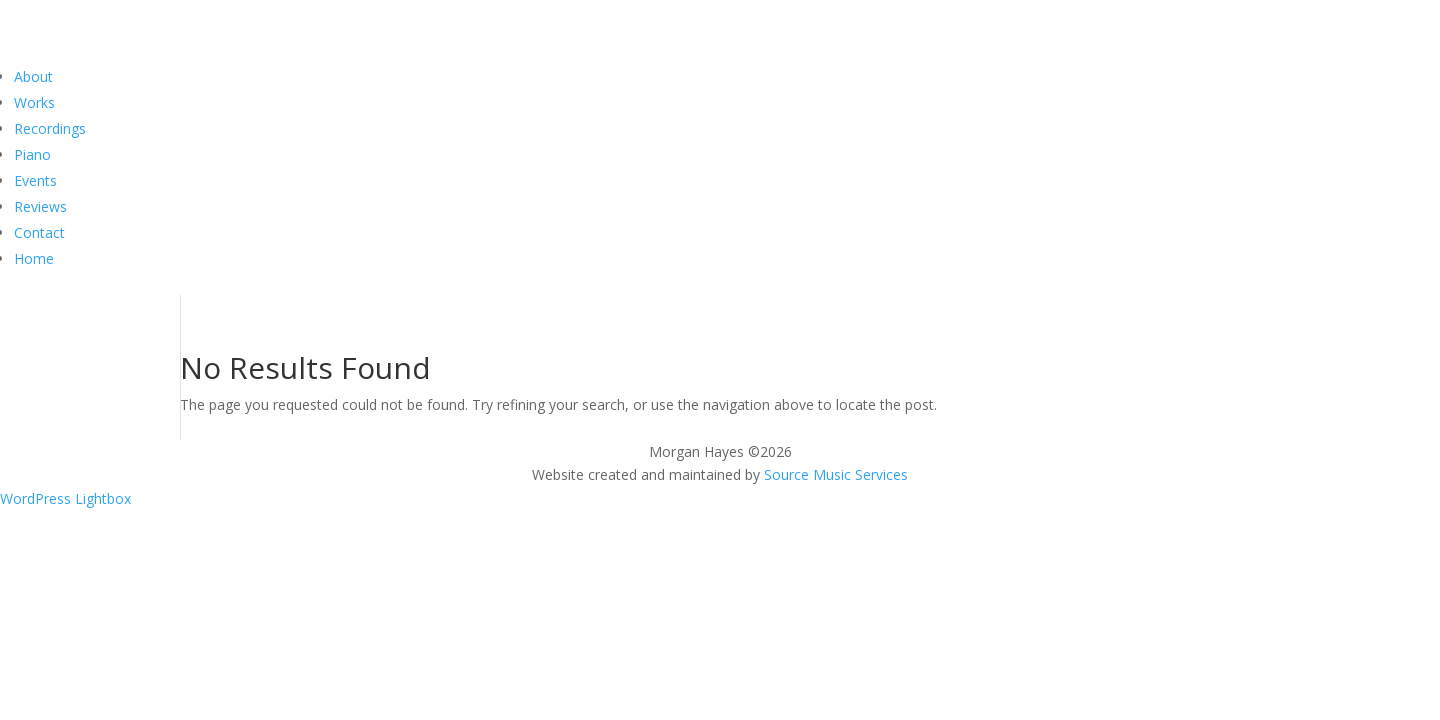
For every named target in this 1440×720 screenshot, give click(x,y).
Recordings (50, 128)
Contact (39, 232)
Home (34, 258)
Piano (32, 154)
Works (34, 102)
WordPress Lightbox (65, 498)
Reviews (40, 206)
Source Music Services (836, 474)
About (33, 76)
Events (35, 180)
